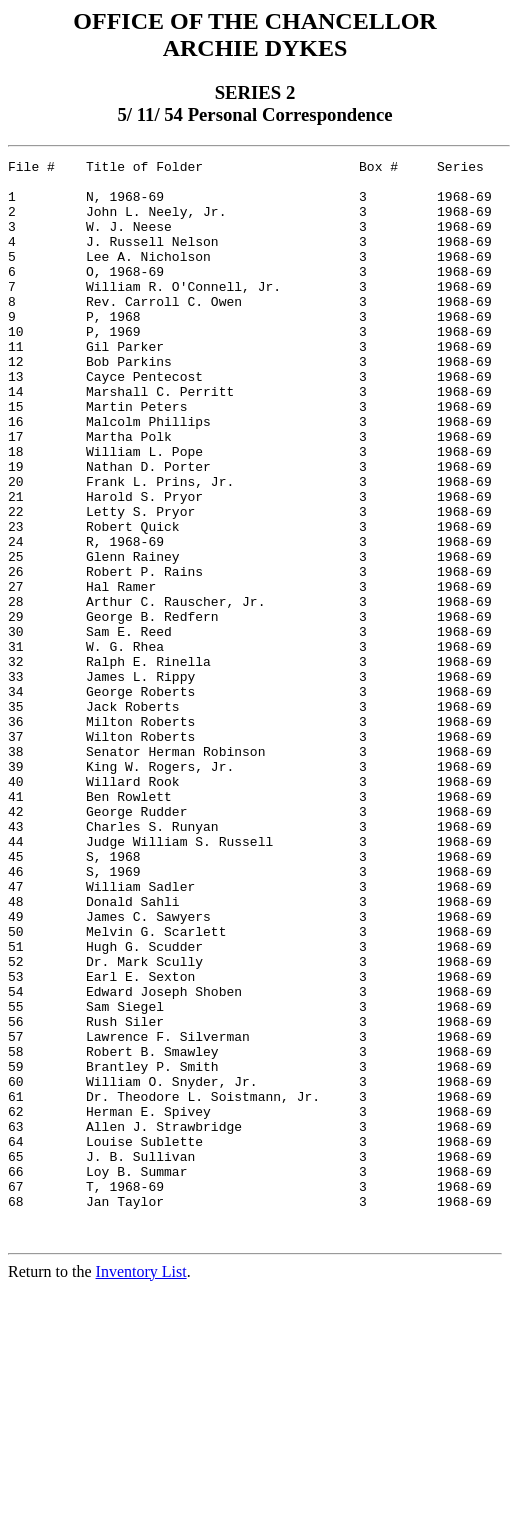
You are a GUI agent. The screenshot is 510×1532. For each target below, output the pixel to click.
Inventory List (141, 1487)
